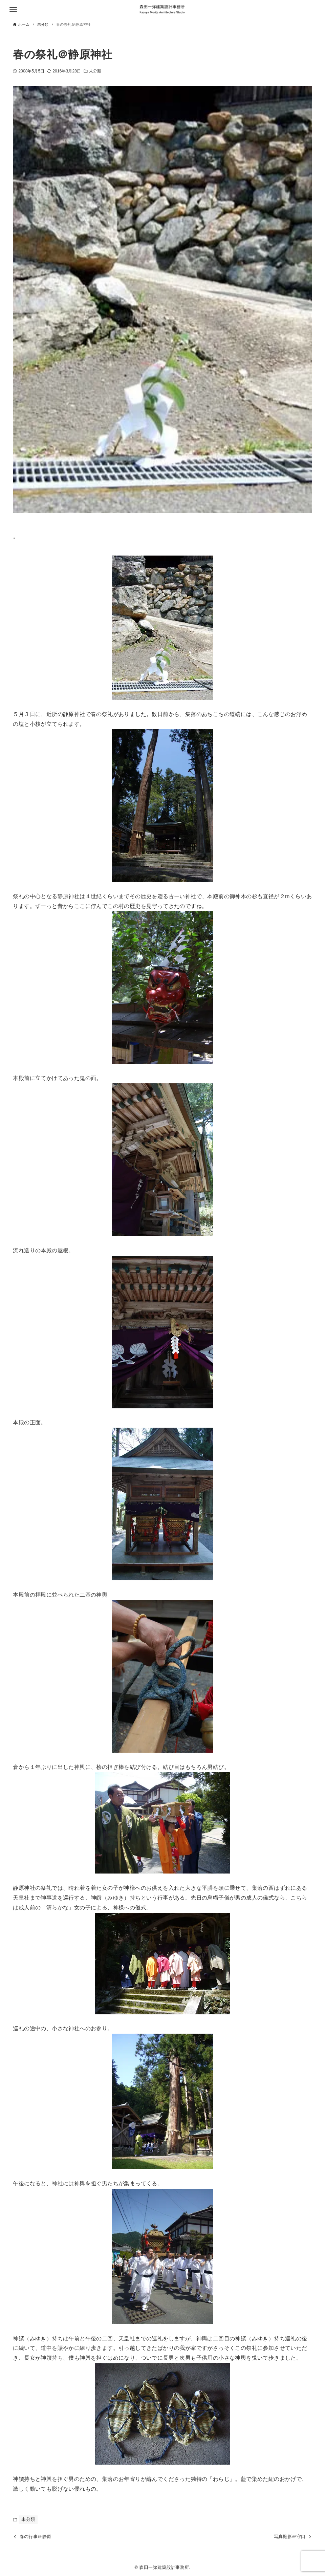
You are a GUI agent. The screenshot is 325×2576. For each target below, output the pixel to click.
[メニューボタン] (13, 9)
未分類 (95, 71)
